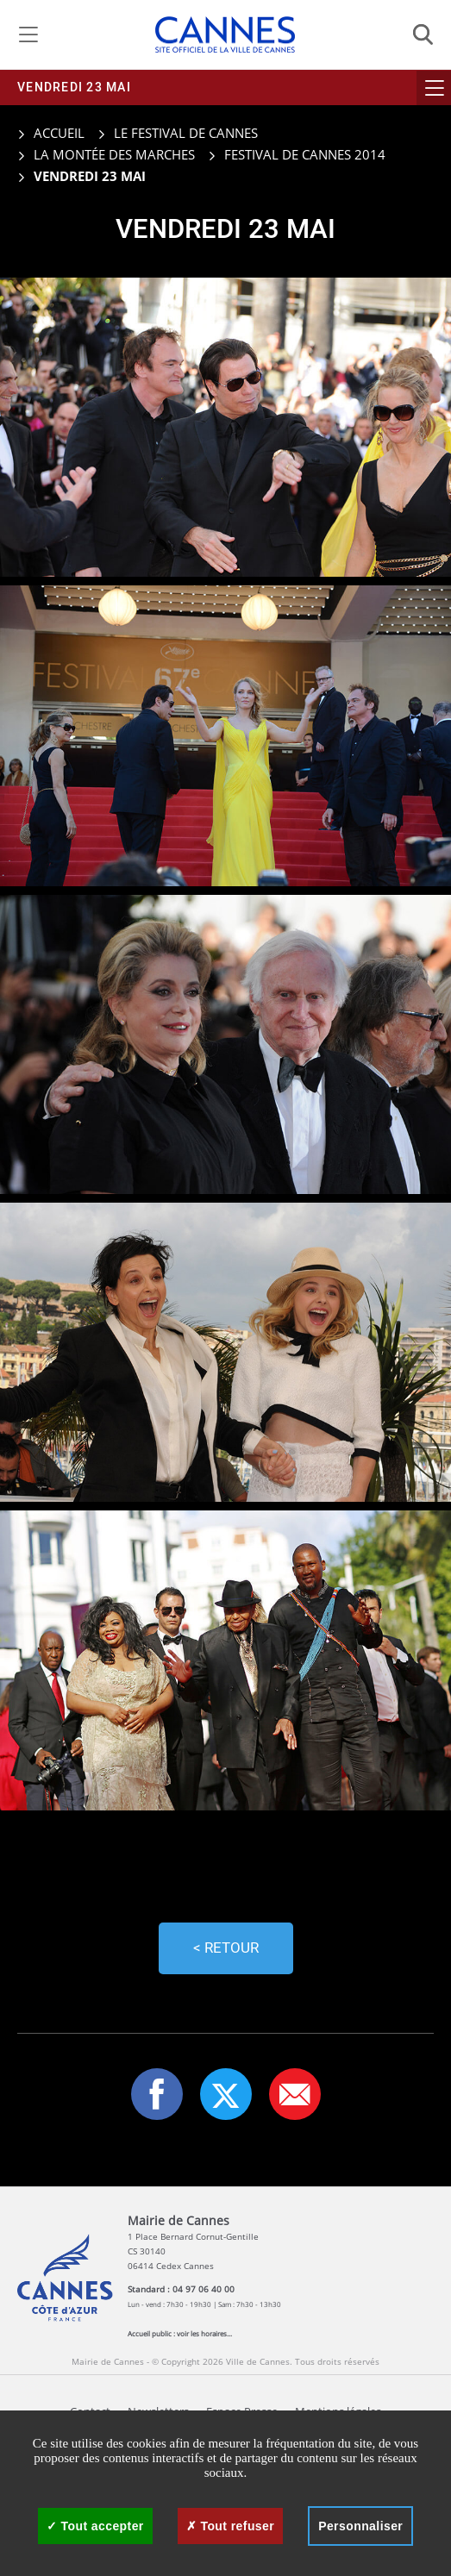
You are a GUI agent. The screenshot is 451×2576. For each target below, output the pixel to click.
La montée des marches (114, 154)
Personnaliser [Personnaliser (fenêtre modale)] (360, 2526)
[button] (294, 2094)
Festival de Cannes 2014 (304, 154)
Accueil (51, 132)
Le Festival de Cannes (186, 132)
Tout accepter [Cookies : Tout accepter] (95, 2526)
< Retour (226, 1948)
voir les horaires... (204, 2333)
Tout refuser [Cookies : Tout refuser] (230, 2526)
